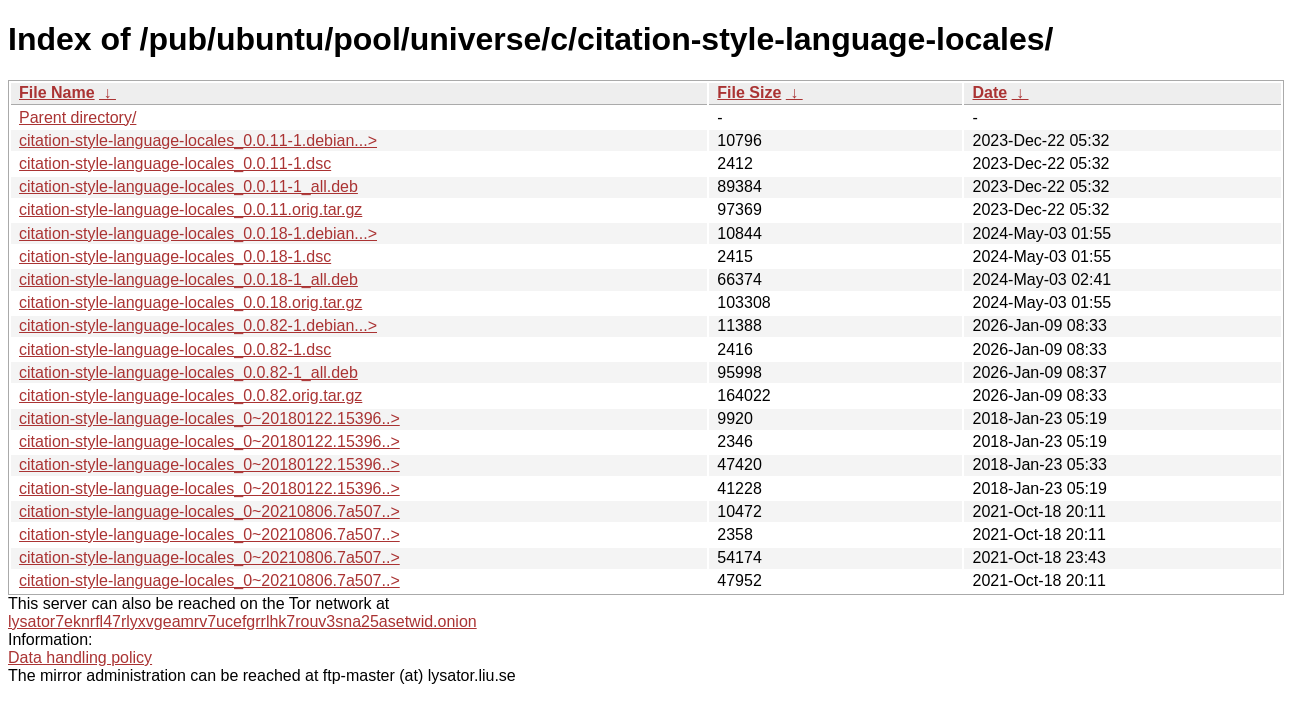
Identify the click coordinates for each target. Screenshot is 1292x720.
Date (989, 92)
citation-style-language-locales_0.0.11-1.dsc (175, 163)
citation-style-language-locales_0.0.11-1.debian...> (198, 140)
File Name (57, 92)
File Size (749, 92)
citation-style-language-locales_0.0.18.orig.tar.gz (190, 302)
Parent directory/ (77, 117)
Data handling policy (80, 657)
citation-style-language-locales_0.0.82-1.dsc (175, 349)
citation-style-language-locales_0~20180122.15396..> (209, 418)
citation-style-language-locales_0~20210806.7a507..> (209, 511)
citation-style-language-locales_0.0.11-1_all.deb (188, 186)
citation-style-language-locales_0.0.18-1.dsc (175, 256)
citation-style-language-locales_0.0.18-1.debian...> (198, 233)
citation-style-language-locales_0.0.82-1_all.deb (188, 372)
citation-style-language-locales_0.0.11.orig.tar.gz (190, 209)
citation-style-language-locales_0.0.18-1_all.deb (188, 279)
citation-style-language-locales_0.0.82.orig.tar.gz (190, 395)
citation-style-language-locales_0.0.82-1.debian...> (198, 325)
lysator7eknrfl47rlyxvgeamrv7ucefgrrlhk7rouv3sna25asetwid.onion (242, 621)
